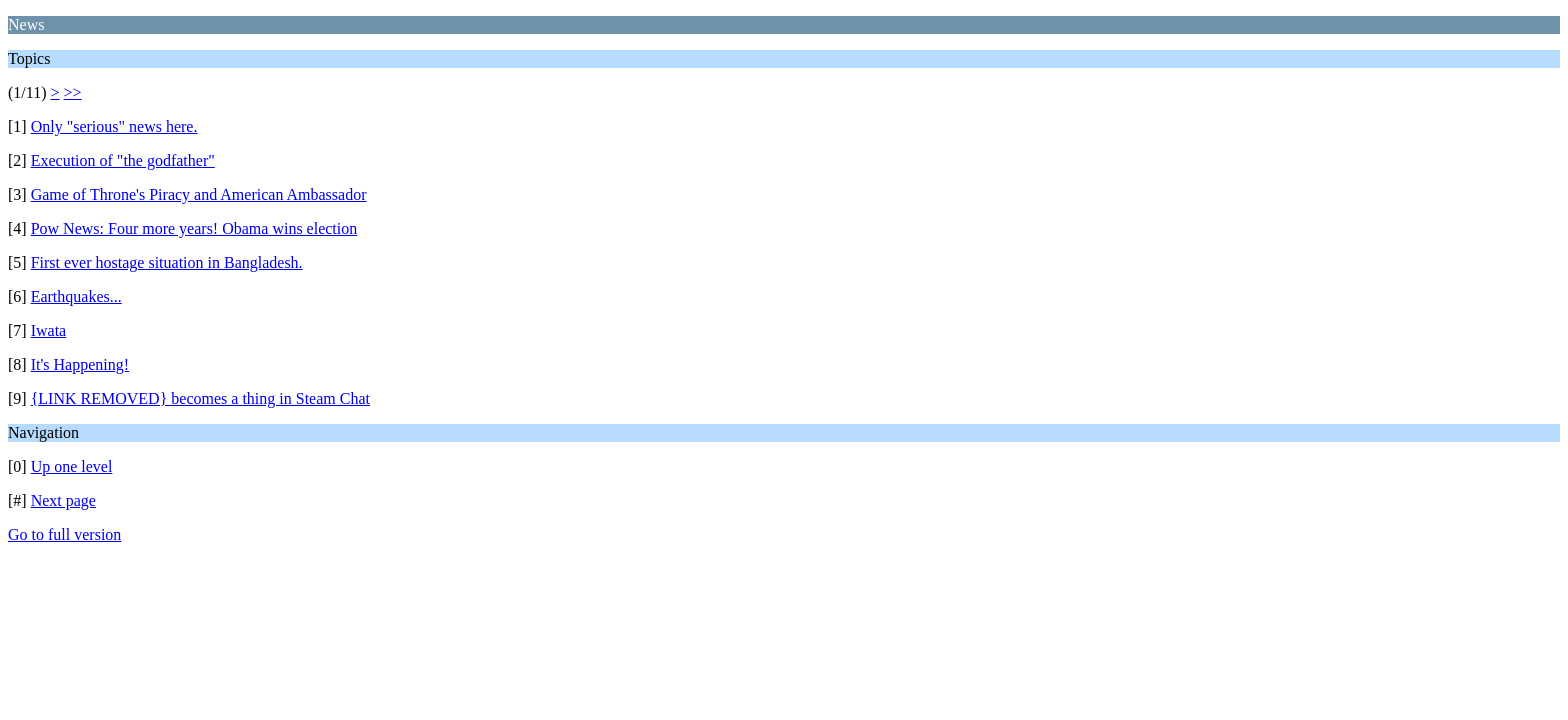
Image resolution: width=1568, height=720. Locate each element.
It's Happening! (80, 364)
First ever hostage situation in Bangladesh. (167, 262)
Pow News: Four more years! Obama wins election (194, 228)
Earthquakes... (76, 296)
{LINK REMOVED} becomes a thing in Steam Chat (200, 398)
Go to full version (64, 534)
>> (73, 92)
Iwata (49, 330)
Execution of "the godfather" (123, 160)
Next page (63, 500)
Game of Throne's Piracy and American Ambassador (199, 194)
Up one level (72, 466)
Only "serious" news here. (114, 126)
